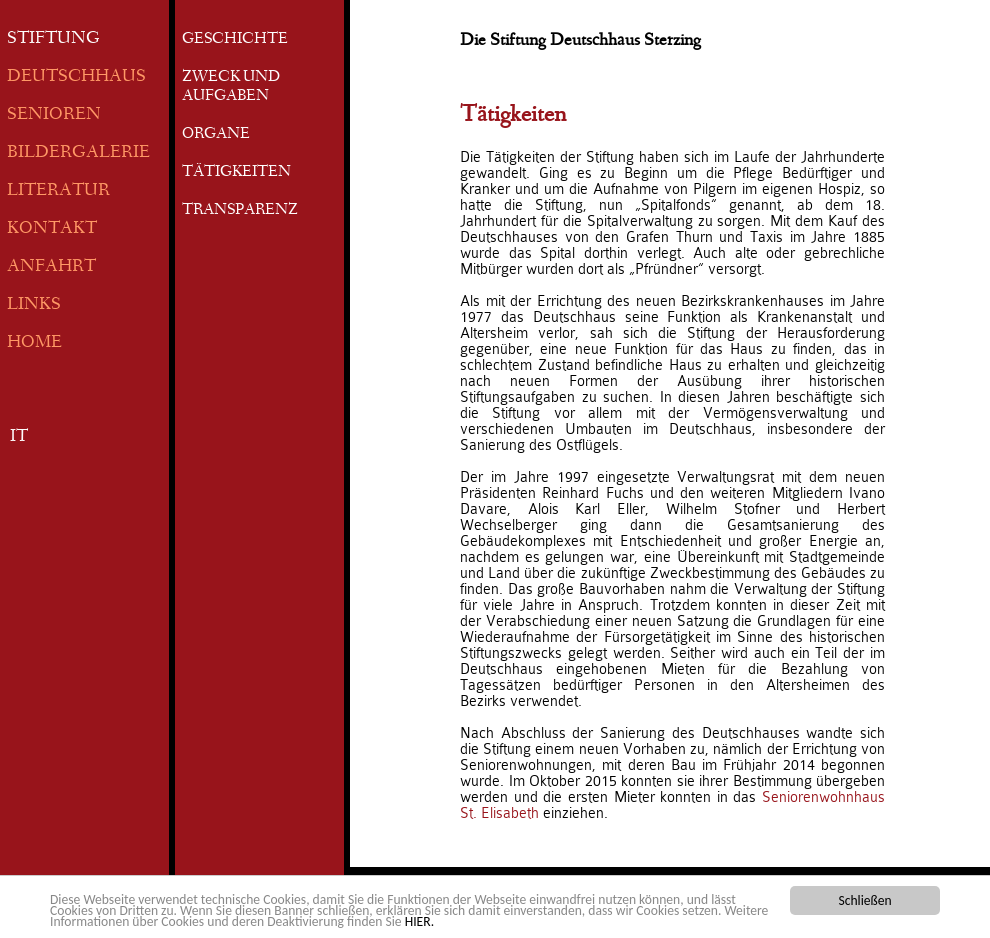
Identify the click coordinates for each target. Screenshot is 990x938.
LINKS (34, 305)
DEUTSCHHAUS (76, 77)
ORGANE (216, 135)
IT (19, 437)
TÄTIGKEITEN (236, 173)
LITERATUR (58, 191)
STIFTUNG (53, 39)
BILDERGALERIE (78, 153)
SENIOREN (54, 115)
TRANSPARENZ (240, 211)
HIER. (419, 922)
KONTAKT (52, 229)
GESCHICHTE (235, 40)
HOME (34, 343)
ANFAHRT (51, 267)
